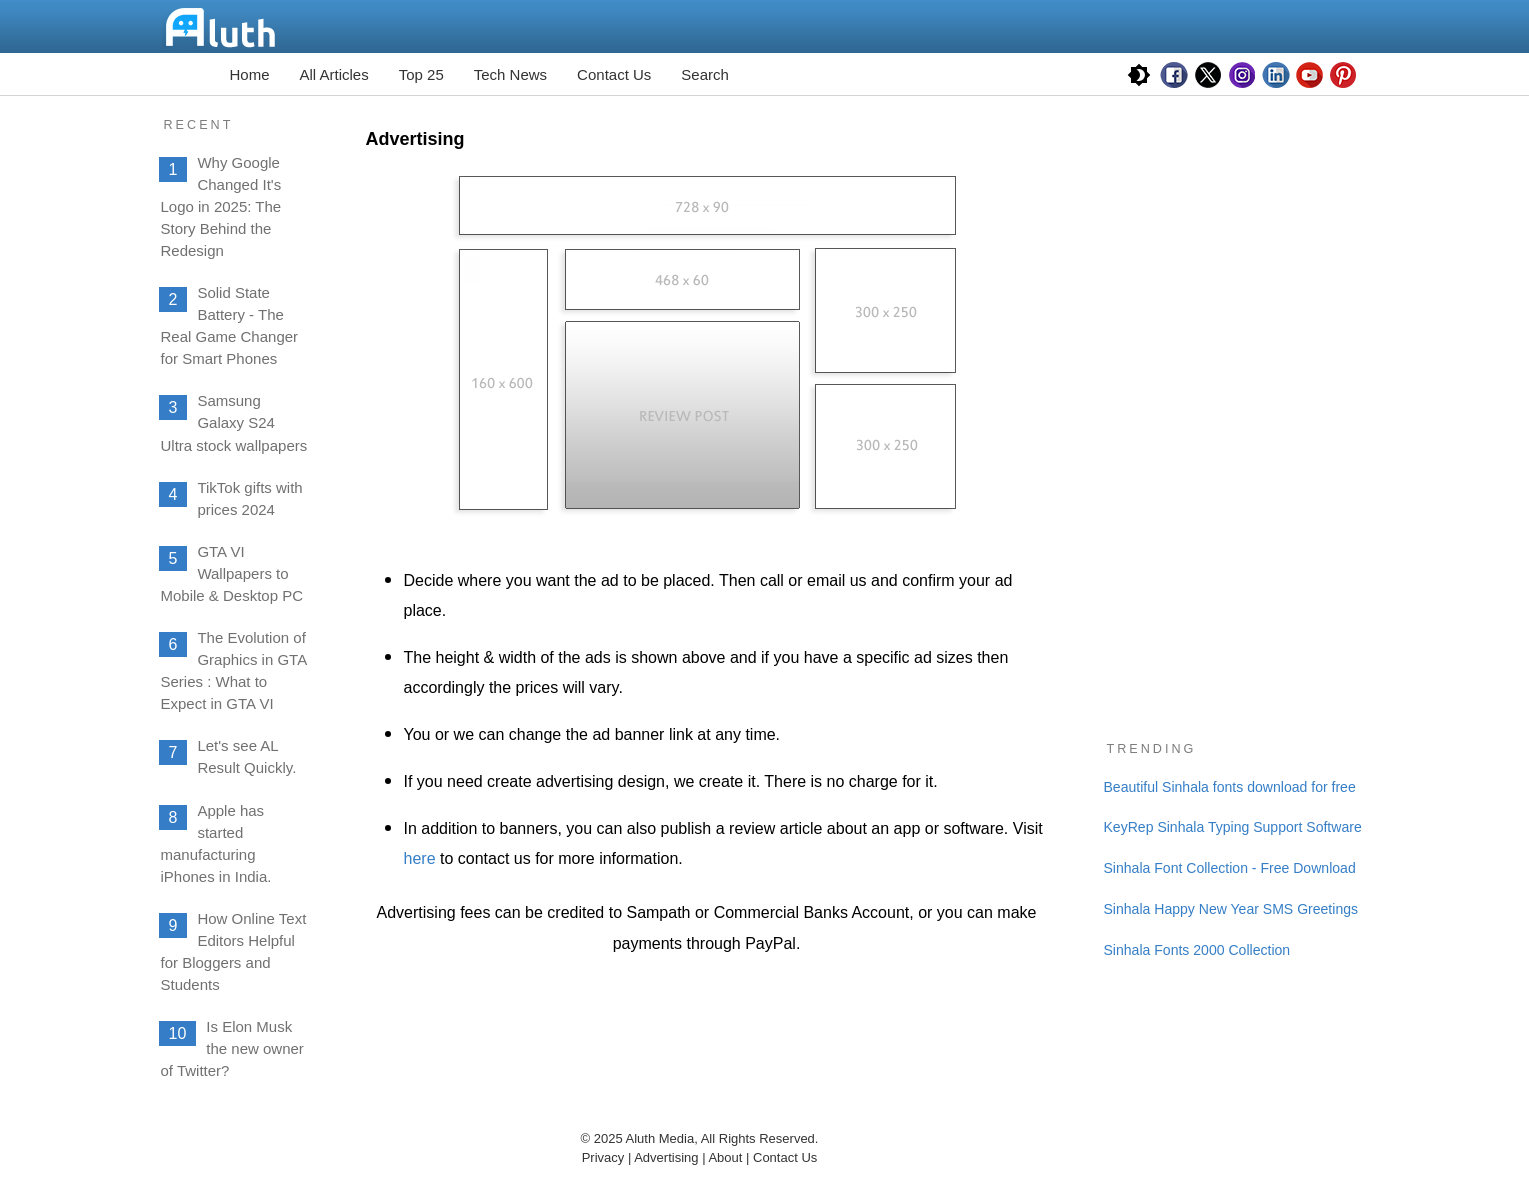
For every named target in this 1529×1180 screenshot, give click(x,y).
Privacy (603, 1157)
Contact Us (614, 74)
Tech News (510, 74)
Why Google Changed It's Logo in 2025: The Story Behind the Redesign (221, 206)
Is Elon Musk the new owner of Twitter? (232, 1048)
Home (250, 74)
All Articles (334, 74)
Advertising (666, 1157)
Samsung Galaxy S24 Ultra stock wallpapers (234, 422)
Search (705, 74)
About (727, 1157)
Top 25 (421, 74)
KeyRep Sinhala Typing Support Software (1233, 827)
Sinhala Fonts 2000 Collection (1197, 950)
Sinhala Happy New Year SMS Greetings (1231, 909)
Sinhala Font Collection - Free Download (1230, 868)
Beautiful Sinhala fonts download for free (1230, 787)
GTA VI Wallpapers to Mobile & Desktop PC (232, 573)
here (420, 858)
